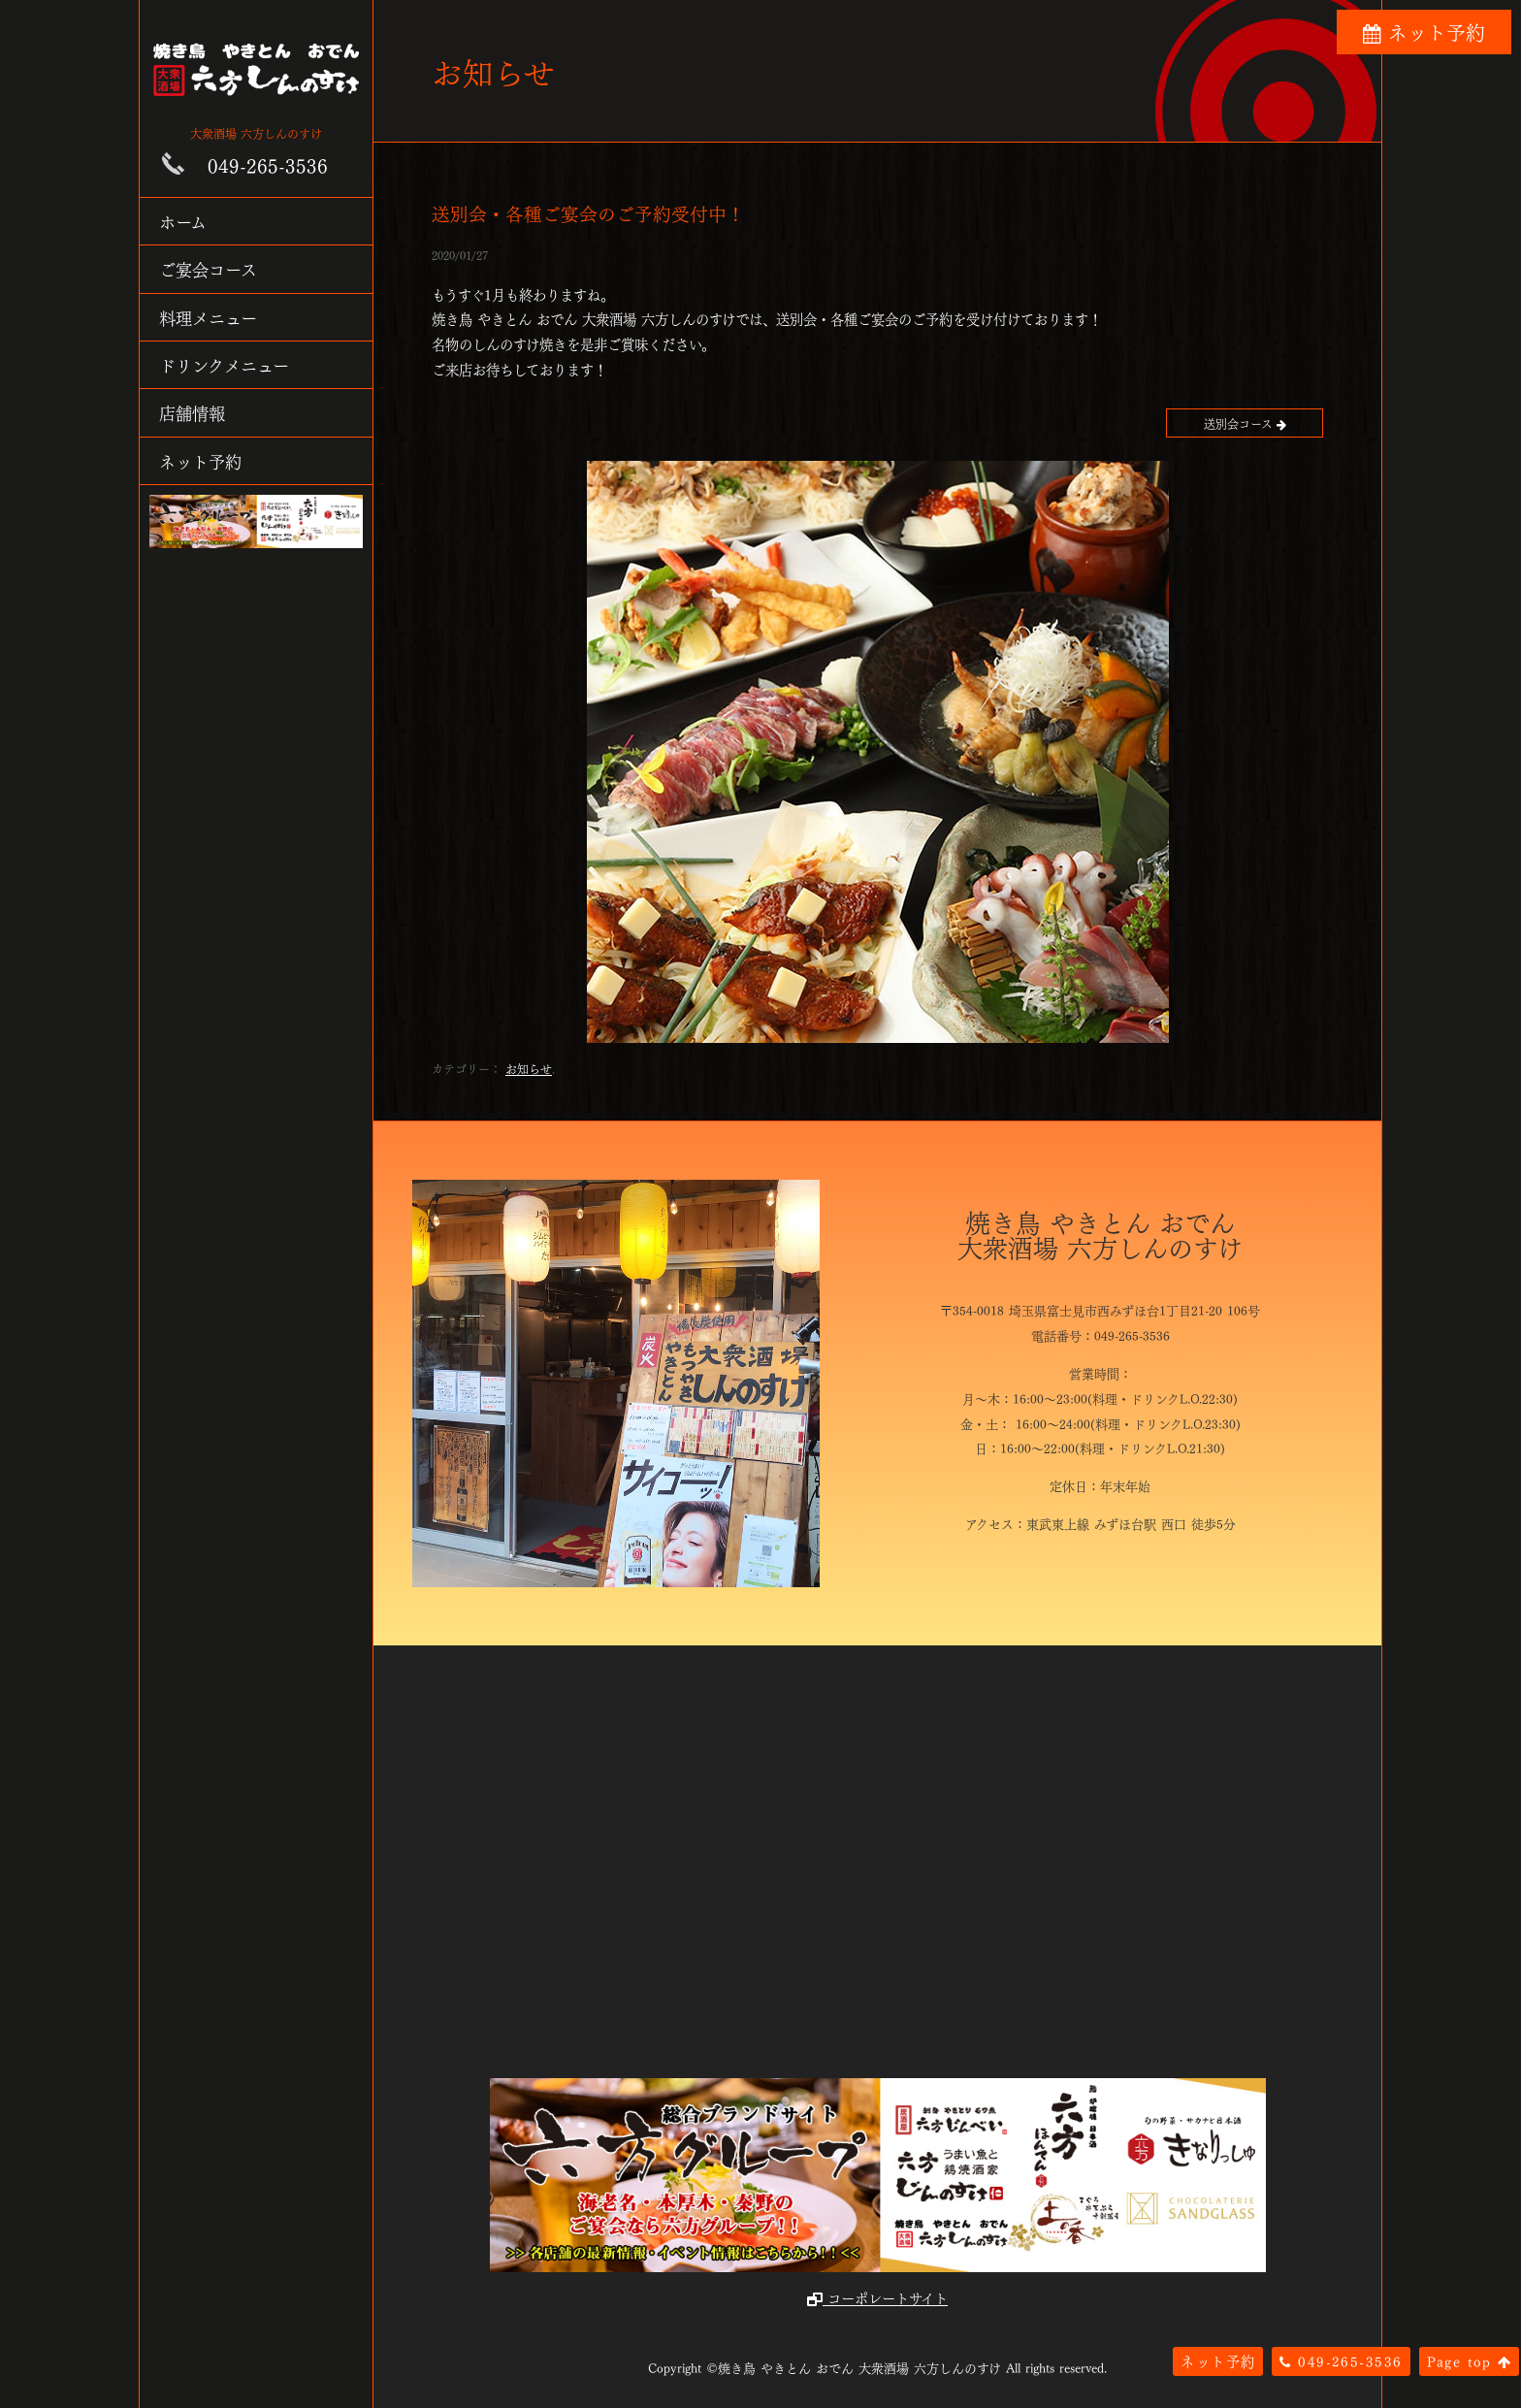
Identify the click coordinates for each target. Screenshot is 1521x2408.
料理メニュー (208, 317)
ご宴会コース (208, 268)
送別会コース (1245, 423)
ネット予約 (200, 460)
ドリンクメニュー (224, 364)
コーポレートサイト (877, 2297)
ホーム (183, 221)
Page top (1469, 2360)
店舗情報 (192, 412)
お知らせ (528, 1068)
